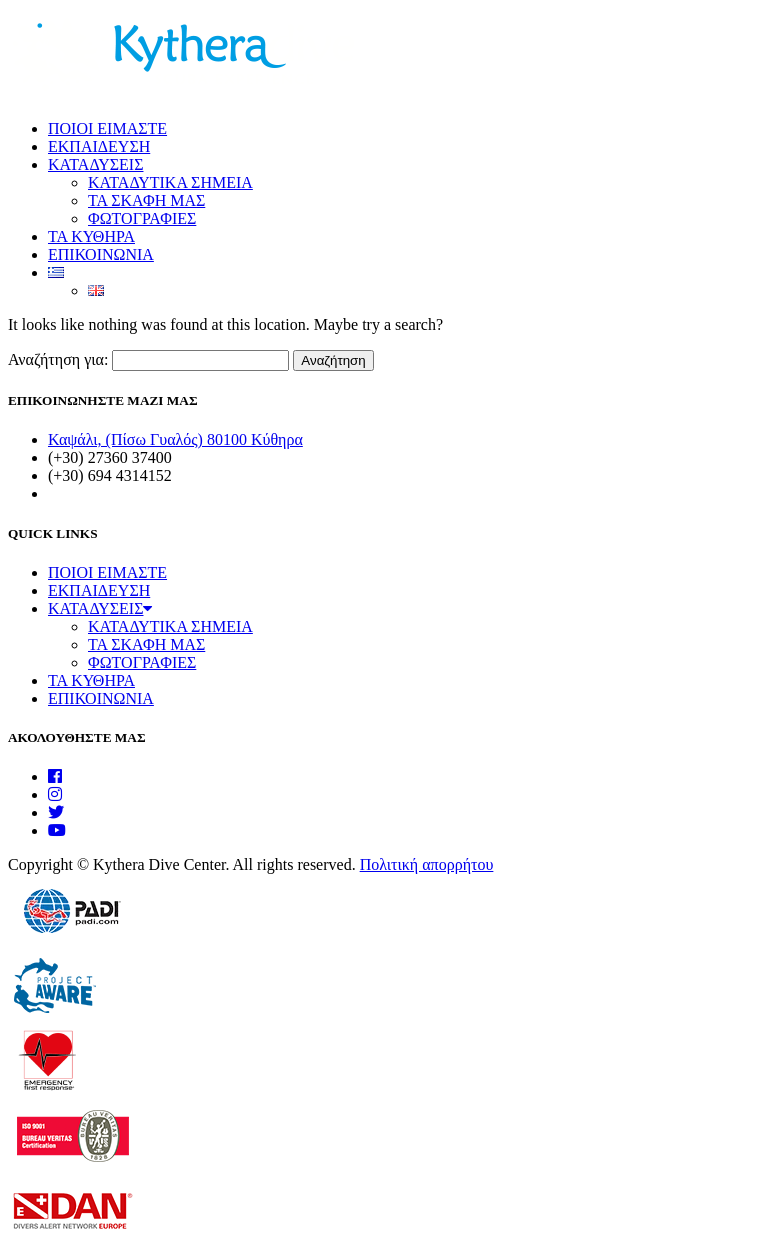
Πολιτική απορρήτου (427, 864)
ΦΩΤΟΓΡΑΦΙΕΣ (142, 218)
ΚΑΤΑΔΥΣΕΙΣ (95, 164)
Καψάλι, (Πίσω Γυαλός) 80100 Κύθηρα (175, 439)
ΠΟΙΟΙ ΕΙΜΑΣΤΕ (107, 128)
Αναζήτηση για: (58, 359)
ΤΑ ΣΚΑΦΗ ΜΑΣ (146, 200)
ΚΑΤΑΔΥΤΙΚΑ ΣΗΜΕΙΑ (170, 182)
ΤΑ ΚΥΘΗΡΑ (91, 236)
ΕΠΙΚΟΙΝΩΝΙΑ (101, 254)
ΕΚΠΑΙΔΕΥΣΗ (99, 146)
